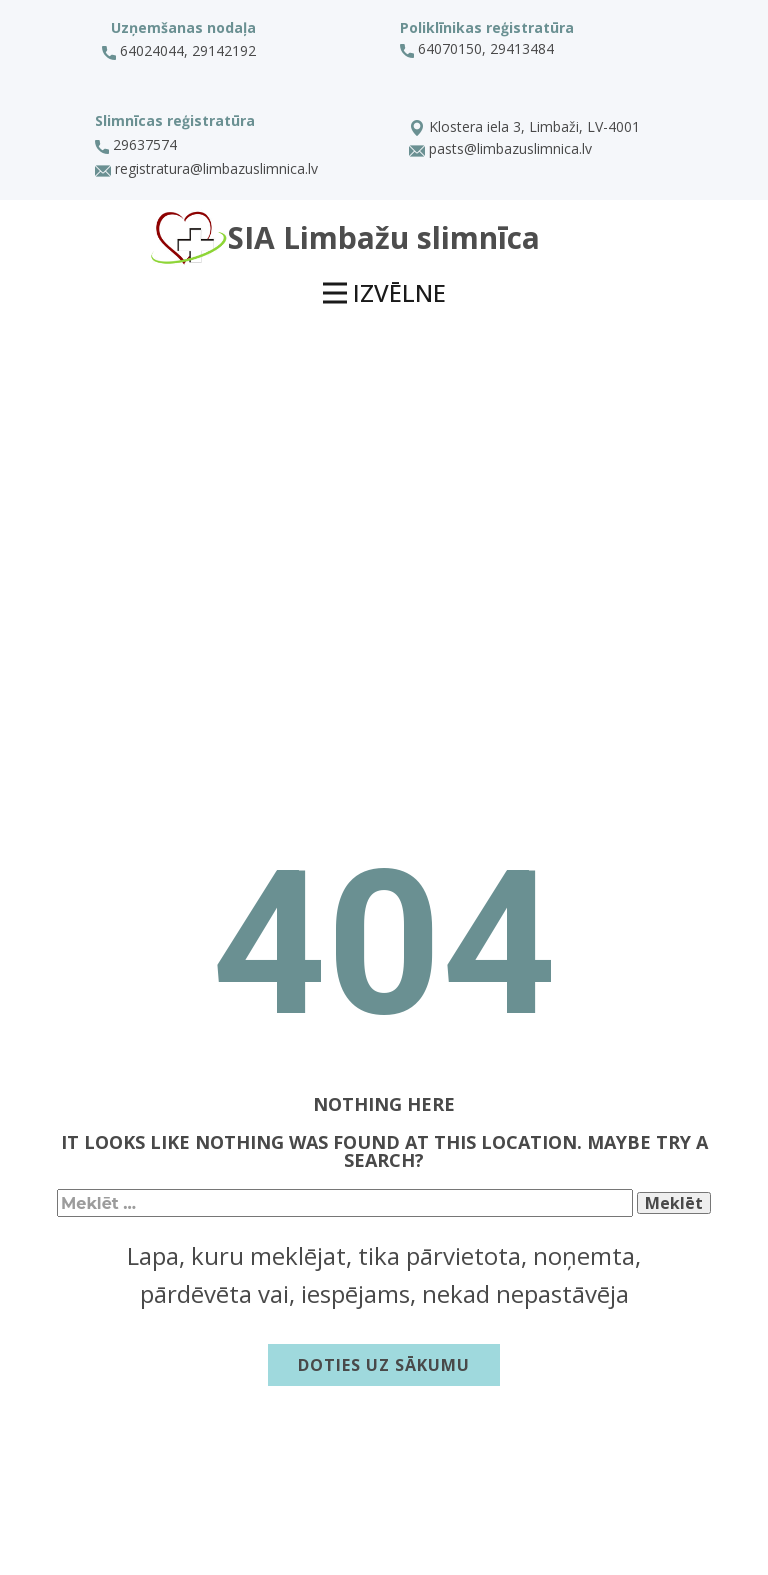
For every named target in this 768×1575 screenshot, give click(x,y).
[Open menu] (384, 294)
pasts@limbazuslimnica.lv (500, 150)
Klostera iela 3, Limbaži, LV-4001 (524, 128)
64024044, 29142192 (179, 51)
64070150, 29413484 (479, 49)
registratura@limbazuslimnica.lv (206, 170)
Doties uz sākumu (384, 1365)
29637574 (136, 145)
